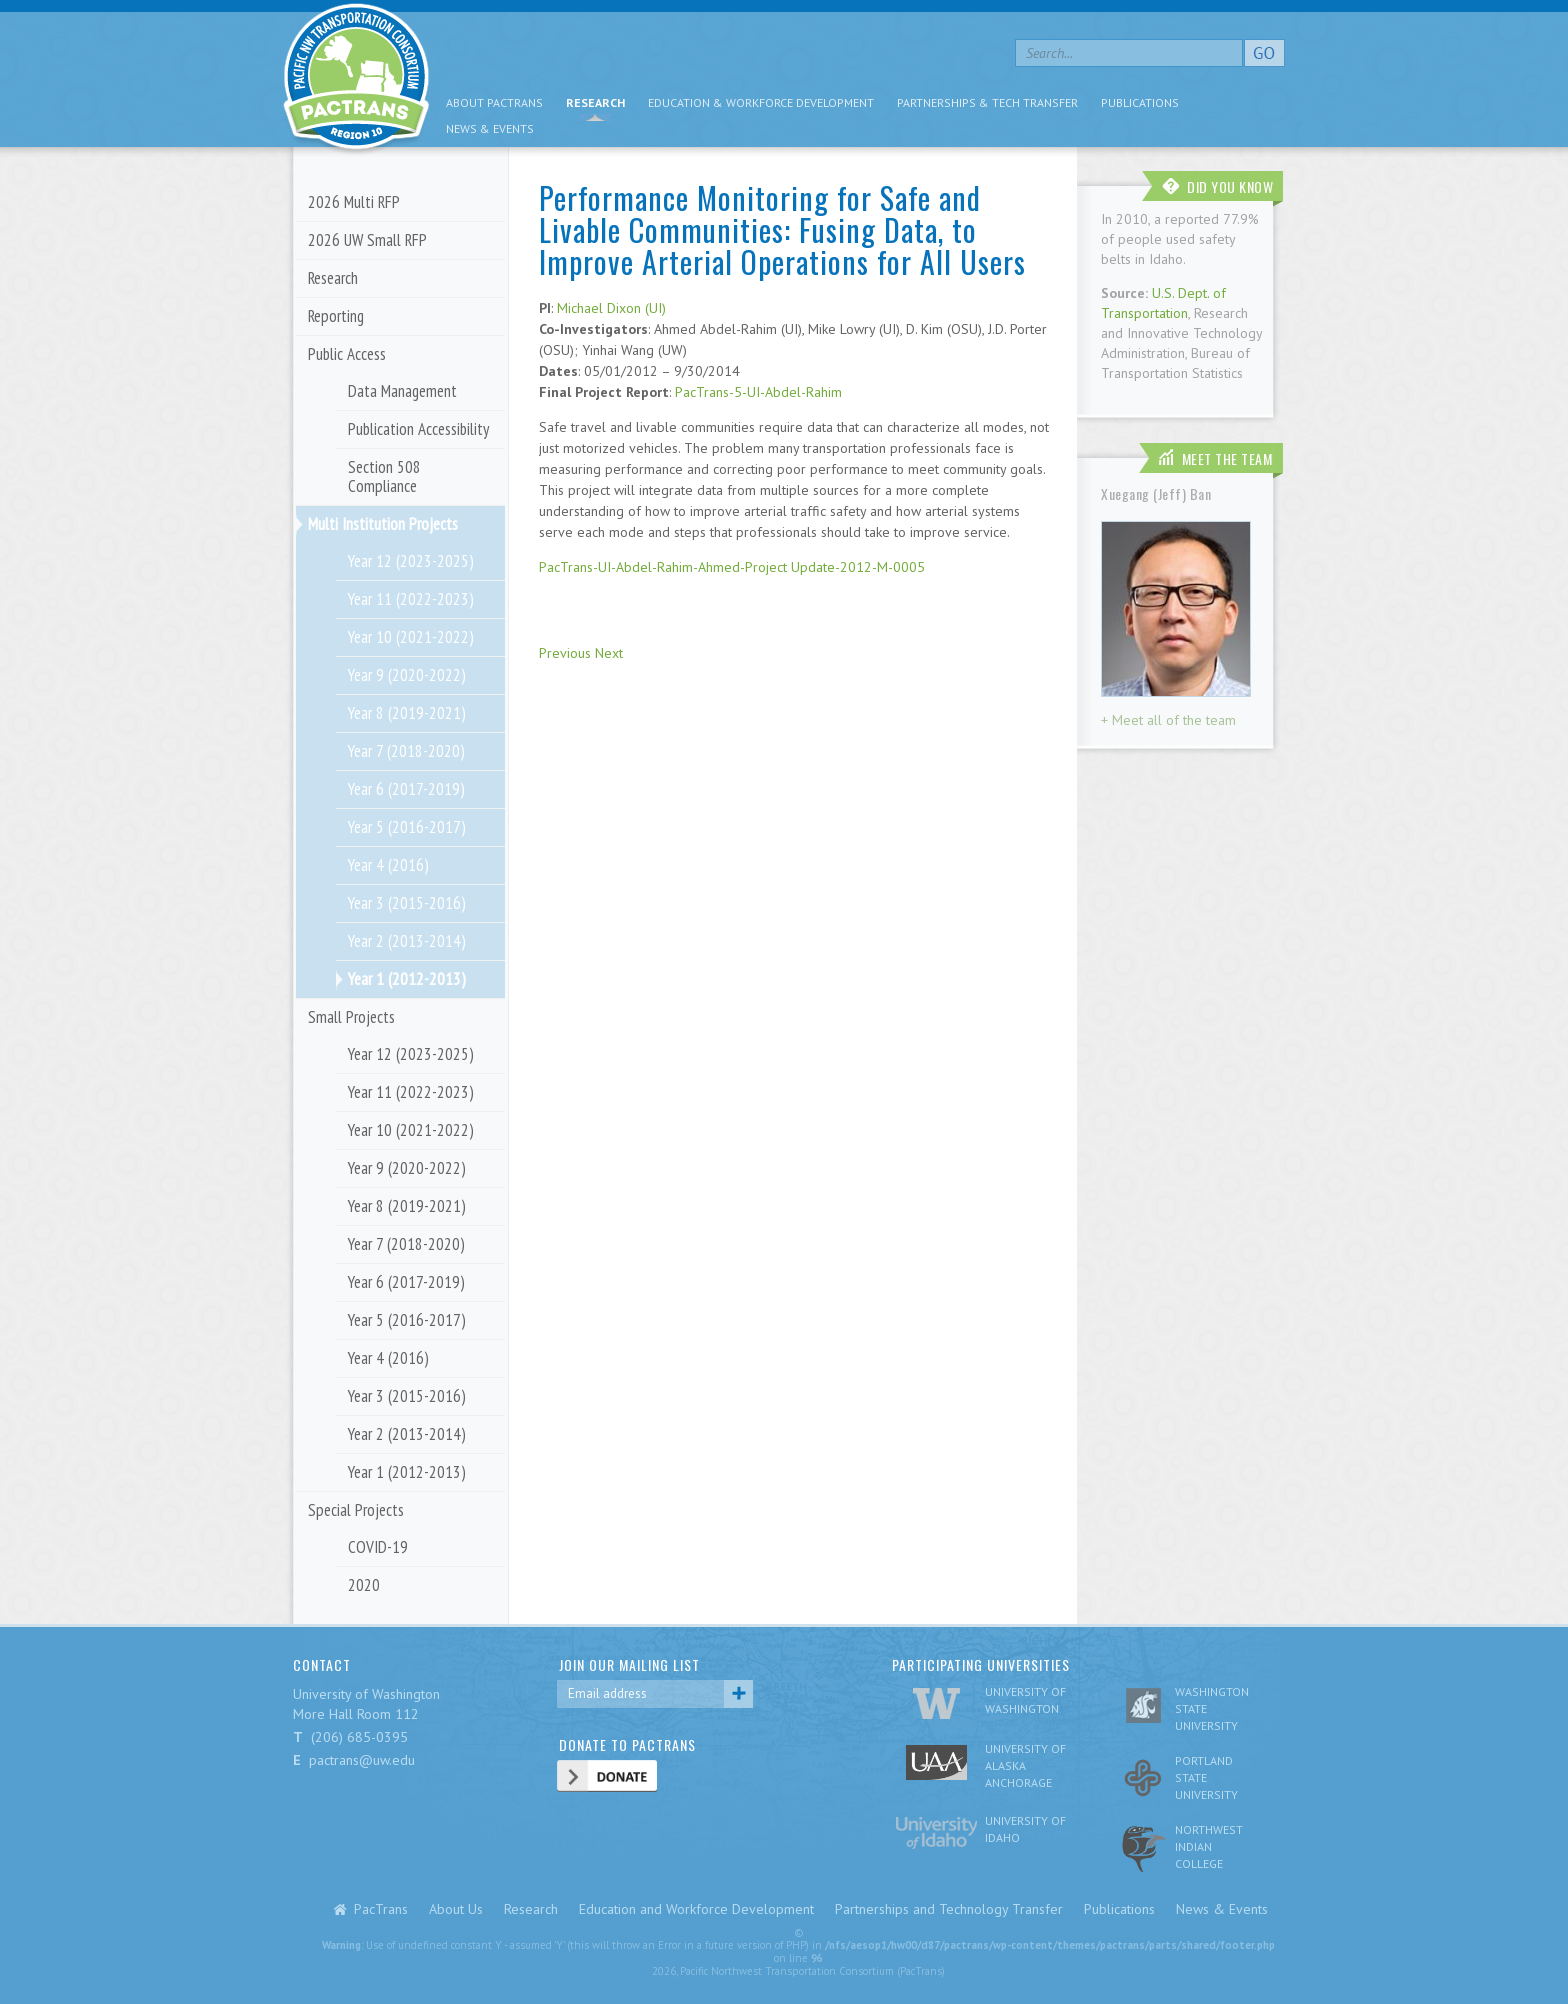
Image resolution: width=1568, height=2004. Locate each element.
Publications (1140, 102)
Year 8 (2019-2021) (407, 713)
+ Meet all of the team (1168, 720)
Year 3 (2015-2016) (407, 903)
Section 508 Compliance (384, 476)
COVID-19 (378, 1547)
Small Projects (351, 1017)
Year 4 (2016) (388, 865)
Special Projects (356, 1510)
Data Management (402, 391)
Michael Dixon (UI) (611, 308)
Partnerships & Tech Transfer (987, 102)
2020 (364, 1585)
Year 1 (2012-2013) (407, 979)
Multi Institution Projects (383, 524)
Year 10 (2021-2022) (411, 637)
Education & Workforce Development (761, 102)
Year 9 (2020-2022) (407, 675)
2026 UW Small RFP (367, 240)
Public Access (347, 354)
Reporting (336, 316)
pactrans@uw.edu (362, 1760)
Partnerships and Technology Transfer (949, 1909)
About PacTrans (494, 102)
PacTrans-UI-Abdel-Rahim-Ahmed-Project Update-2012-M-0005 (732, 567)
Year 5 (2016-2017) (407, 827)
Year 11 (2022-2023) (411, 599)
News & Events (490, 128)
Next (609, 653)
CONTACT (322, 1664)
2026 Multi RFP (354, 202)
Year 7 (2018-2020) (406, 751)
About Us (456, 1909)
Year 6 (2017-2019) (406, 789)
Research (595, 102)
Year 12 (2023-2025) (411, 561)
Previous (565, 653)
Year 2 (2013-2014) (407, 941)
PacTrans (381, 1909)
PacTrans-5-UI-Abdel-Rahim (758, 392)
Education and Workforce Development (696, 1909)
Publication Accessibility (418, 429)
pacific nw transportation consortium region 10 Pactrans (356, 79)
